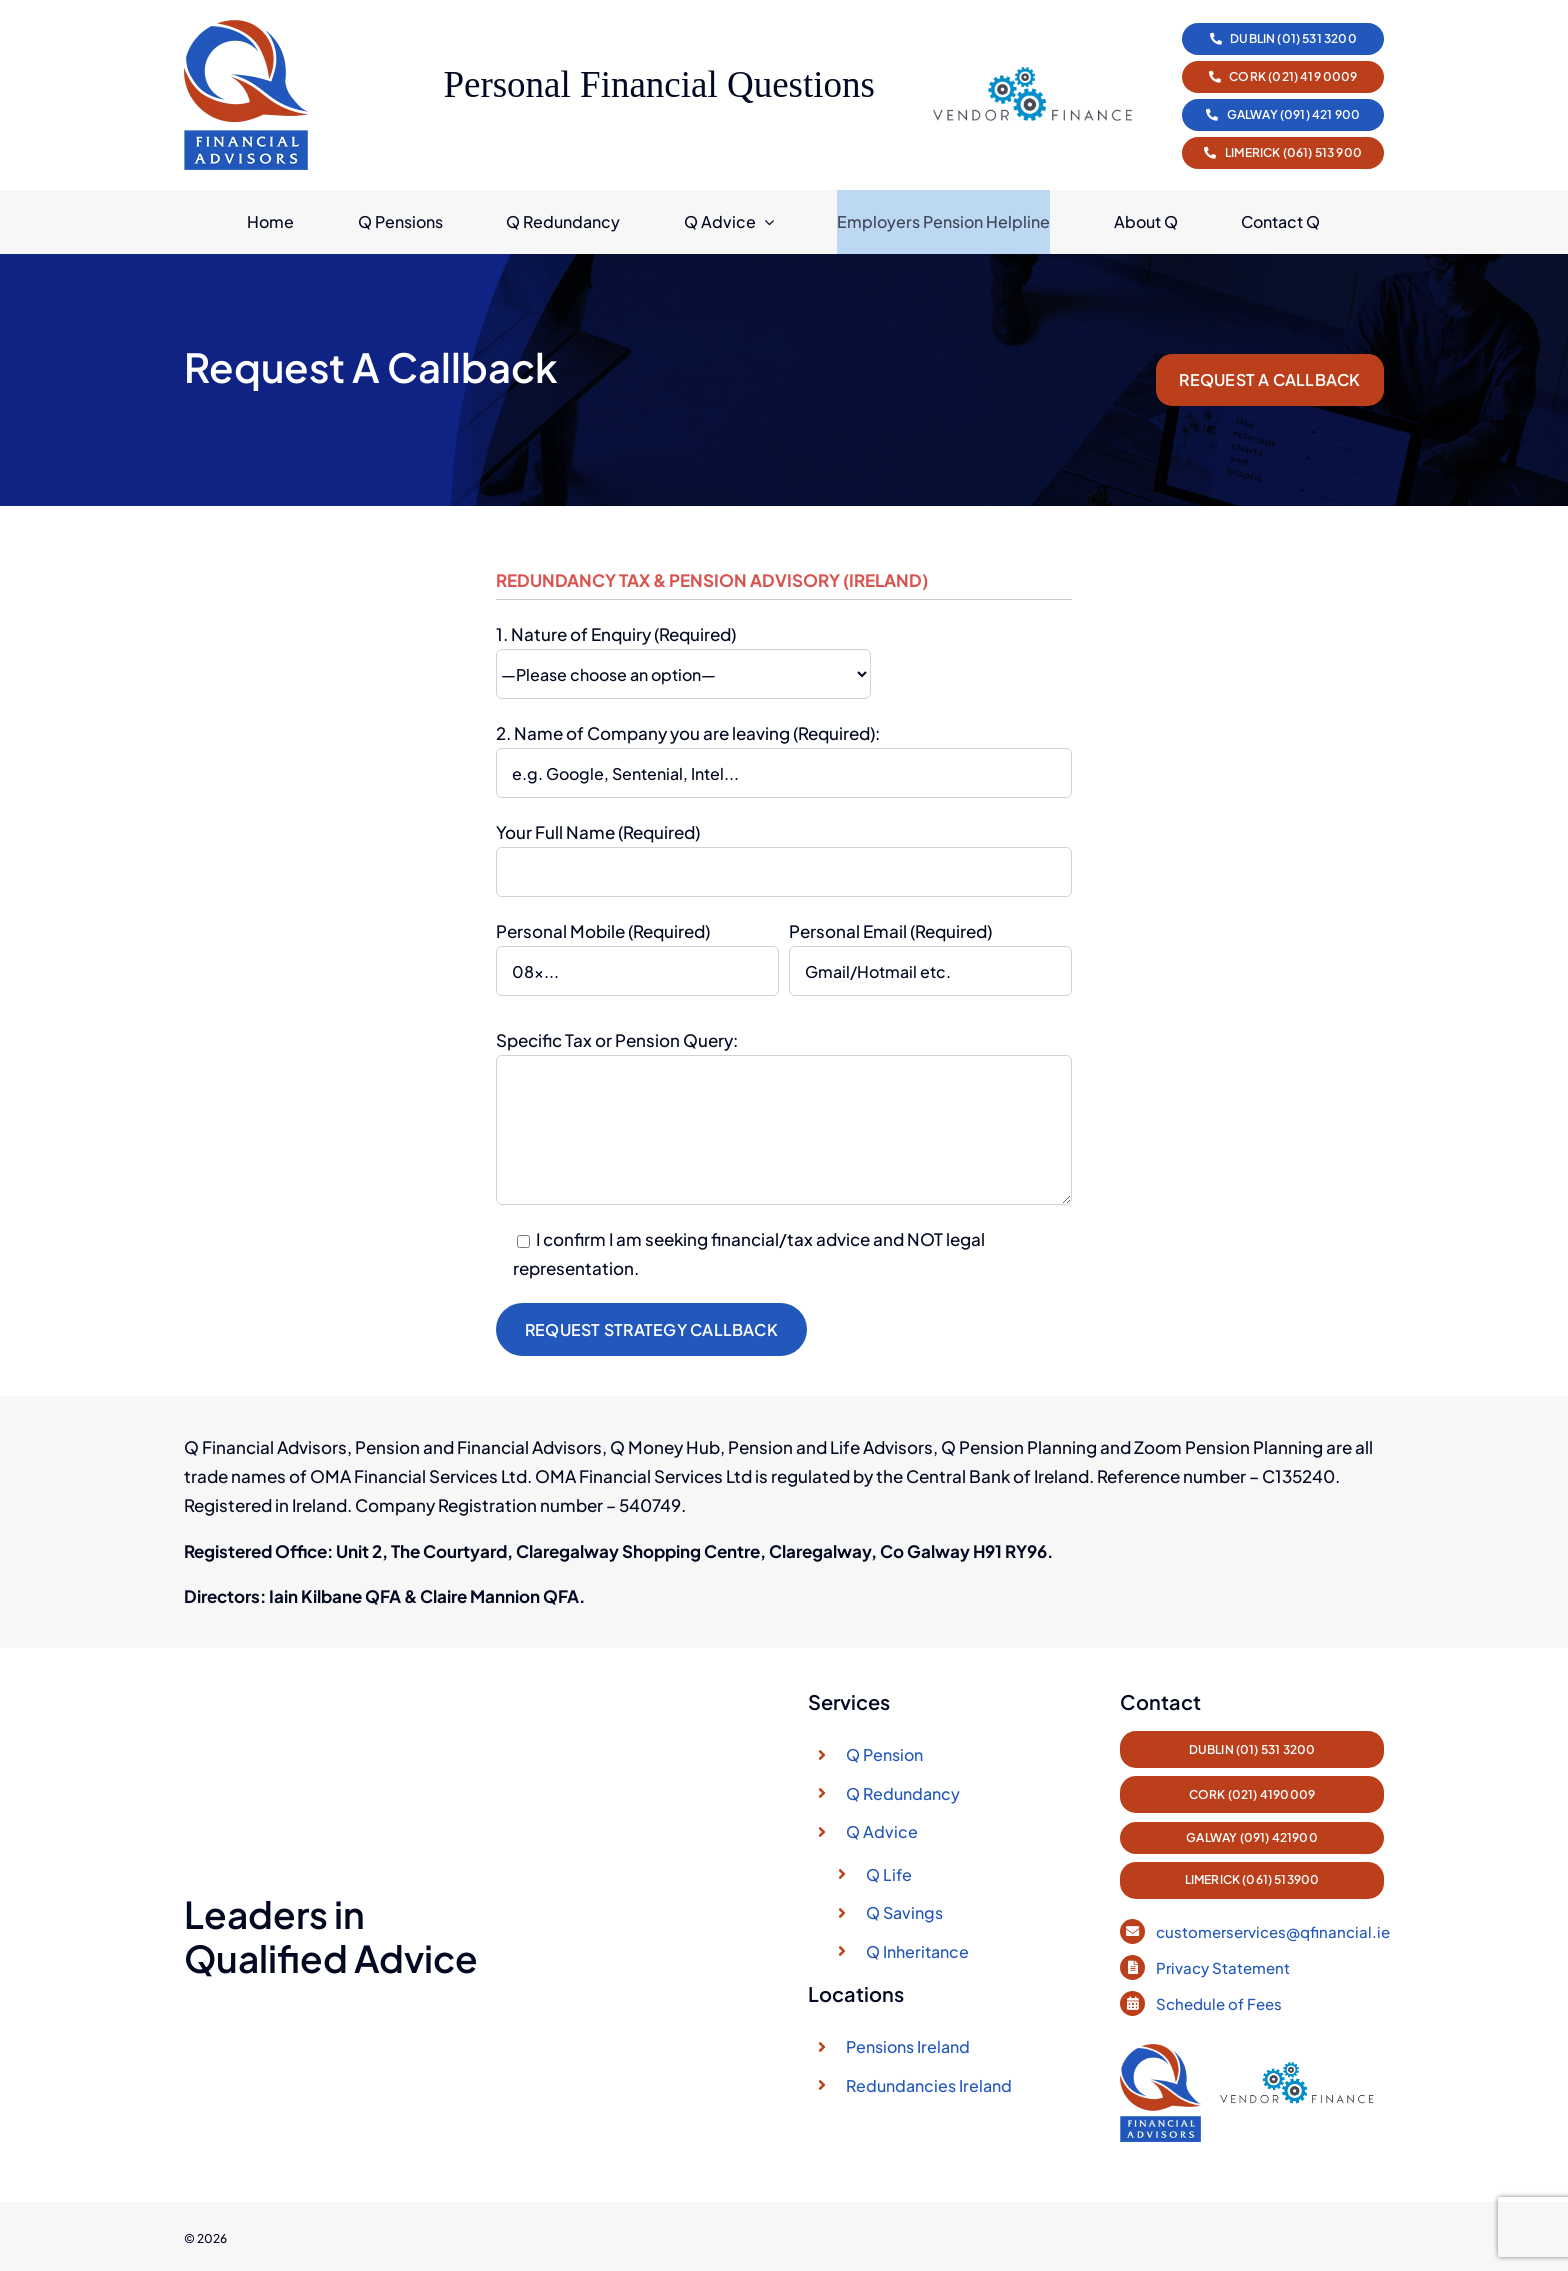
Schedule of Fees (1220, 1993)
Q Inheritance (917, 1952)
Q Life (889, 1875)
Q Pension (884, 1756)
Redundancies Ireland (929, 2086)
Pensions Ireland (908, 2048)
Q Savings (904, 1914)
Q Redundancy (903, 1794)
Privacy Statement (1224, 1957)
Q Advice (882, 1833)
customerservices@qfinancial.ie (1273, 1921)
